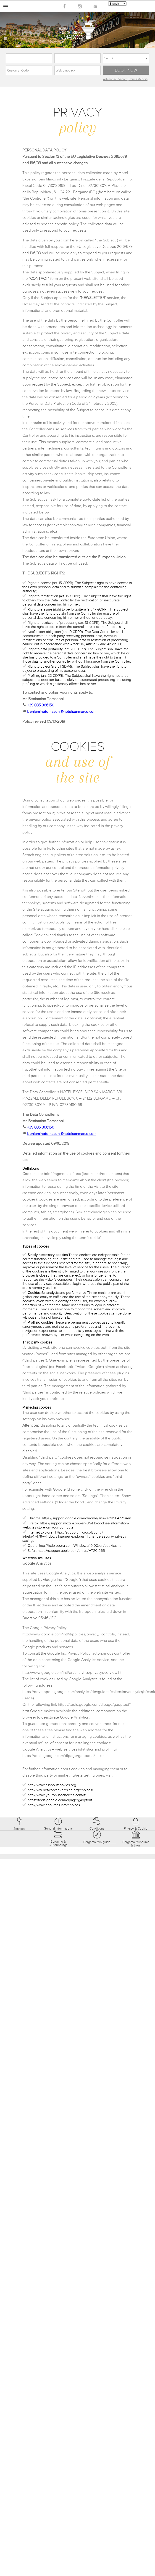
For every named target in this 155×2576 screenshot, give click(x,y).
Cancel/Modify (138, 79)
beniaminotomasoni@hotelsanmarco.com (61, 711)
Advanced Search (115, 79)
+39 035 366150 (40, 705)
